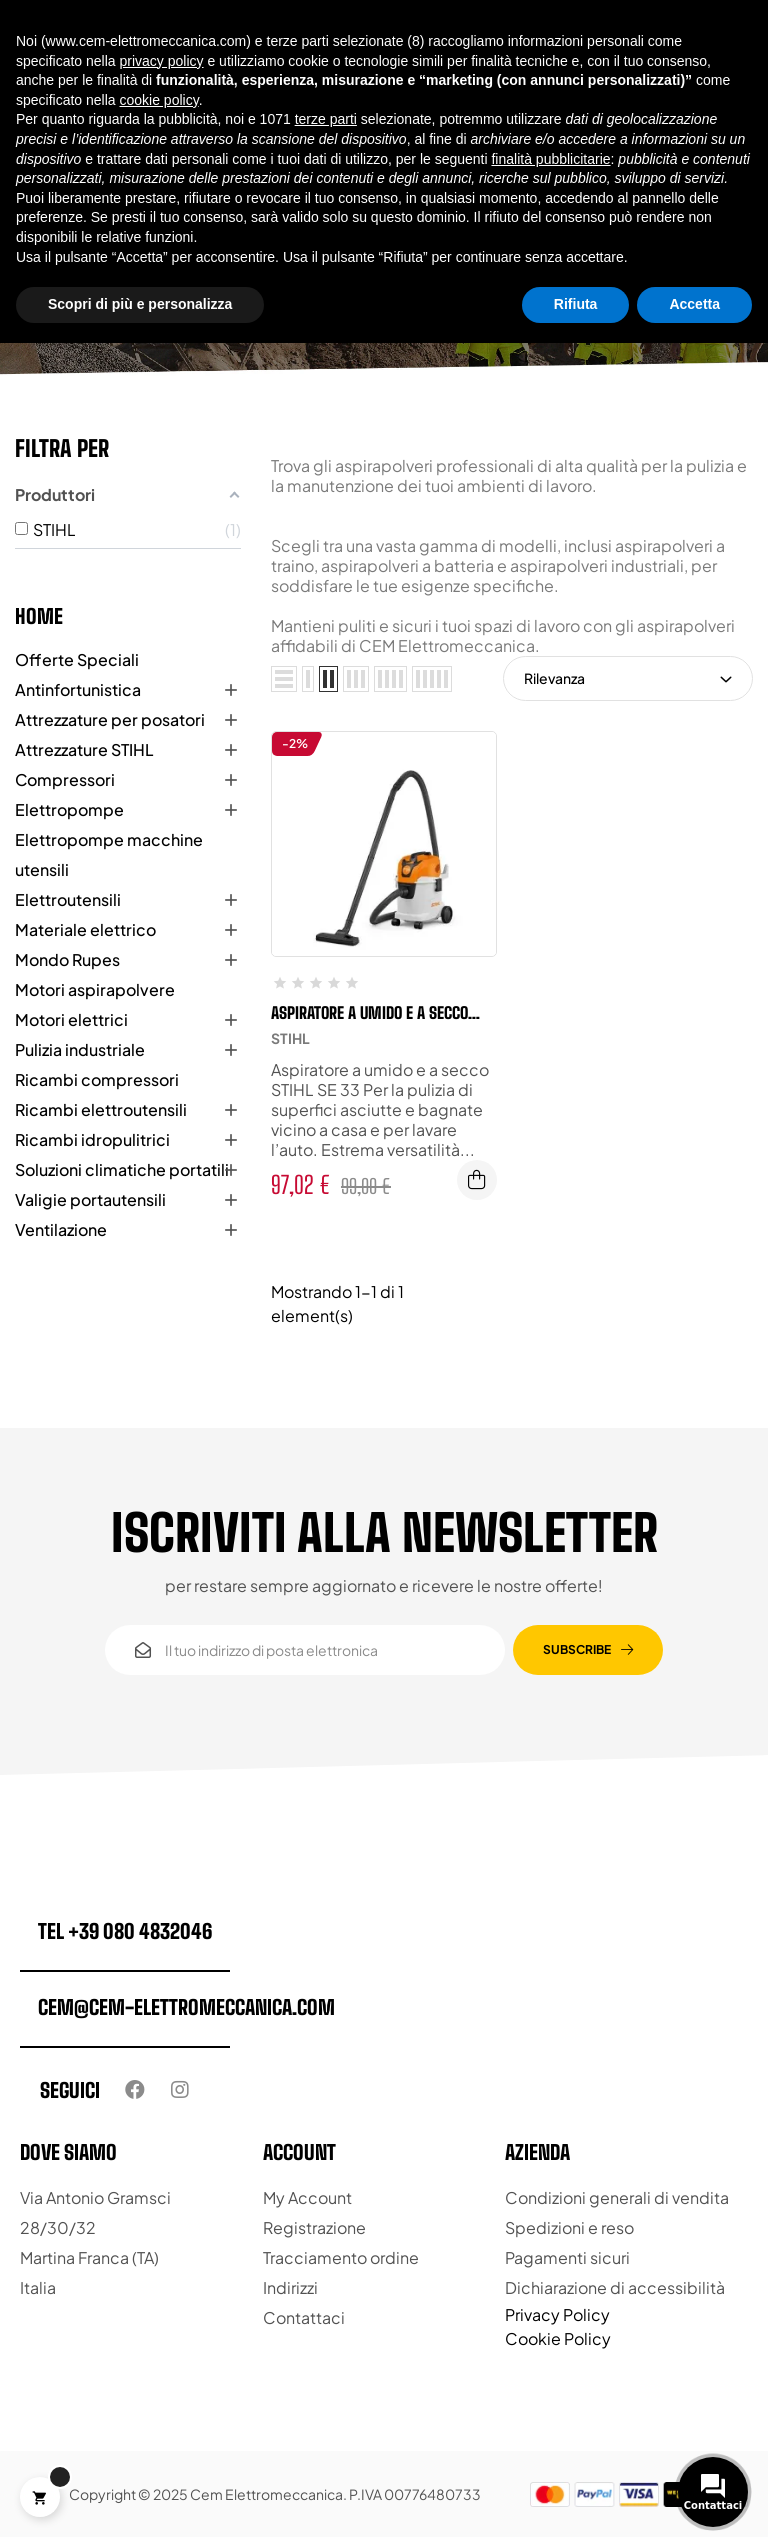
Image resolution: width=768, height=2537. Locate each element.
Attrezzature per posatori (110, 719)
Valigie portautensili (90, 1199)
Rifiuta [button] (576, 304)
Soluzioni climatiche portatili (122, 1169)
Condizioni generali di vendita (617, 2197)
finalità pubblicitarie (550, 159)
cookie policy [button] (159, 100)
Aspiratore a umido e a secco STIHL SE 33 (369, 1013)
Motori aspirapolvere (95, 989)
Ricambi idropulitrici (92, 1139)
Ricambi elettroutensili (101, 1109)
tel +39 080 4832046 (125, 1931)
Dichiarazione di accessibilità (615, 2287)
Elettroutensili (68, 899)
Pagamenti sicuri (567, 2257)
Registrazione (314, 2227)
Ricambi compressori (97, 1079)
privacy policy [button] (162, 61)
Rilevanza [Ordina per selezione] (628, 678)
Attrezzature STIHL (84, 749)
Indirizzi (290, 2287)
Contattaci (304, 2317)
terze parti (326, 119)
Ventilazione (61, 1229)
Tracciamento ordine (341, 2257)
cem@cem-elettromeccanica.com (186, 2007)
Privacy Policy (557, 2314)
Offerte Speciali (77, 659)
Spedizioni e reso (569, 2227)
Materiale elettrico (85, 929)
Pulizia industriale (80, 1049)
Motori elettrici (71, 1019)
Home (39, 616)
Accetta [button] (694, 304)
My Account (307, 2197)
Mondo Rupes (67, 959)
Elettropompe (69, 809)
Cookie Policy (558, 2338)
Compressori (65, 779)
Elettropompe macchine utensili (109, 854)
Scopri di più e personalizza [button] (140, 304)
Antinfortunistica (78, 689)
